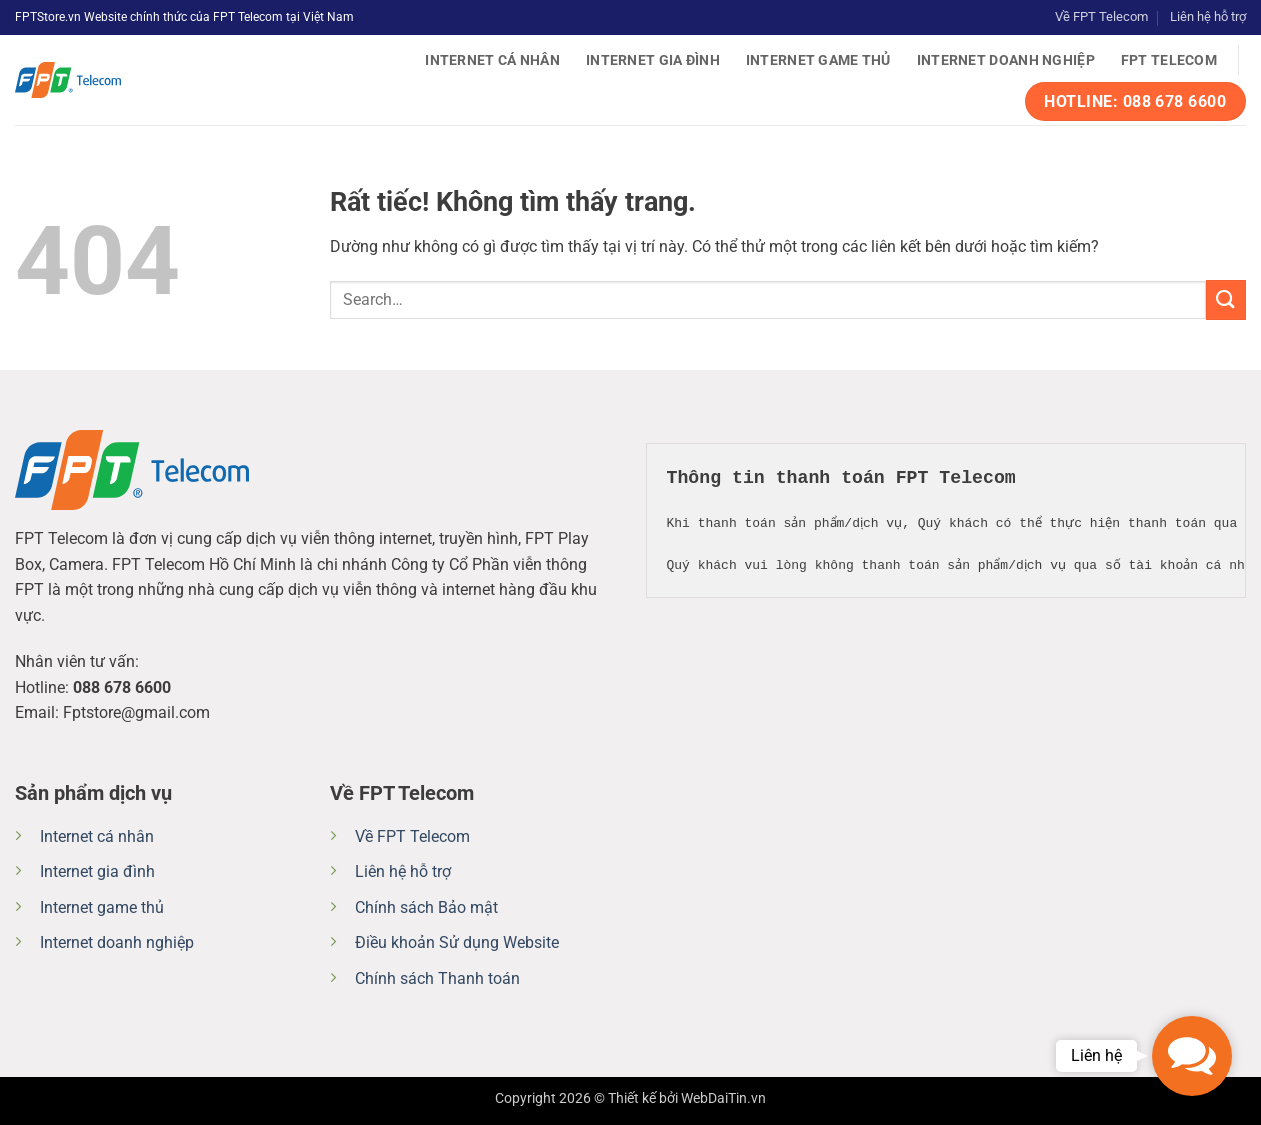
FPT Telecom (1169, 60)
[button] (1192, 1056)
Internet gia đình (653, 60)
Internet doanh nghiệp (1006, 60)
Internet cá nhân (492, 60)
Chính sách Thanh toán (437, 978)
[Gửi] (1226, 299)
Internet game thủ (818, 60)
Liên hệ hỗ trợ (1208, 16)
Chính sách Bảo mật (426, 907)
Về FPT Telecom (1101, 16)
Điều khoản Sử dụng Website (457, 942)
